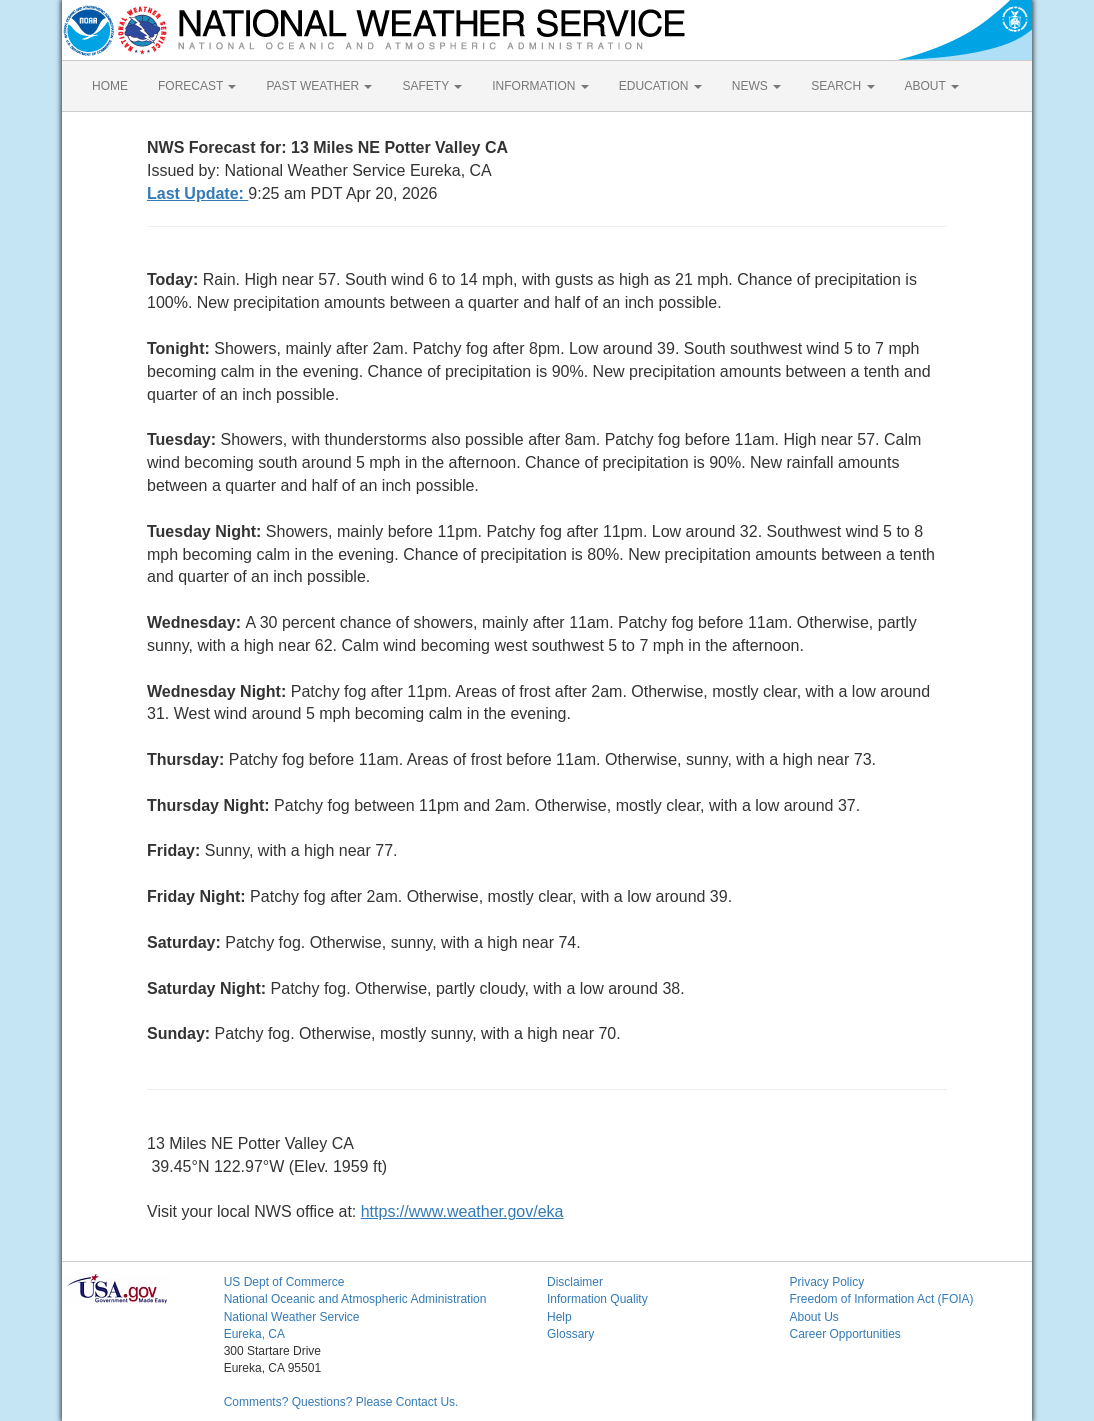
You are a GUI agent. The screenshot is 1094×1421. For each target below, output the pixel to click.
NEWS (756, 86)
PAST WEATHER (319, 86)
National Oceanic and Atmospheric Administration (355, 1299)
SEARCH (842, 86)
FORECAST (197, 86)
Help (559, 1317)
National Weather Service (292, 1317)
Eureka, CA (254, 1334)
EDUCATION (660, 86)
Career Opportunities (844, 1334)
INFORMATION (540, 86)
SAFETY (432, 86)
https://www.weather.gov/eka (462, 1211)
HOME (110, 86)
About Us (813, 1317)
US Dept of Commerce (284, 1282)
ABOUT (932, 86)
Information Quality (597, 1299)
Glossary (570, 1334)
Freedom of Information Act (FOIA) (881, 1299)
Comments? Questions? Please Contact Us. (341, 1402)
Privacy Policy (826, 1282)
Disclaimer (575, 1282)
